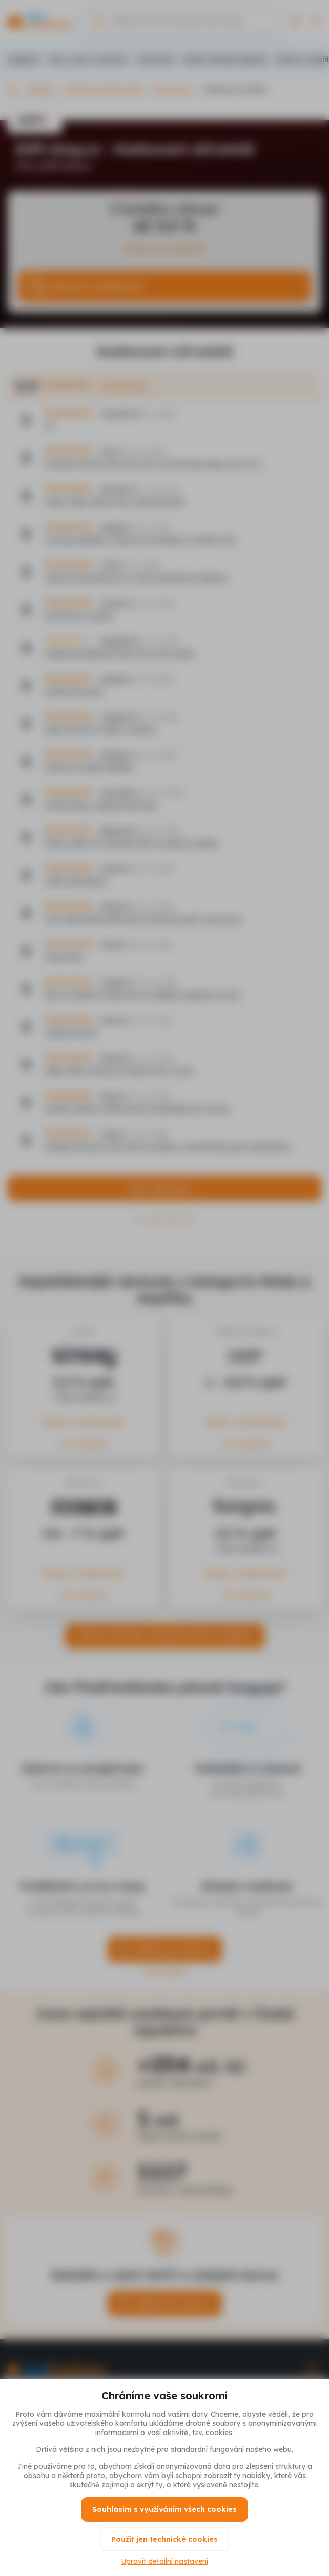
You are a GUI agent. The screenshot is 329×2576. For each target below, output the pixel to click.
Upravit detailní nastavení (164, 2561)
